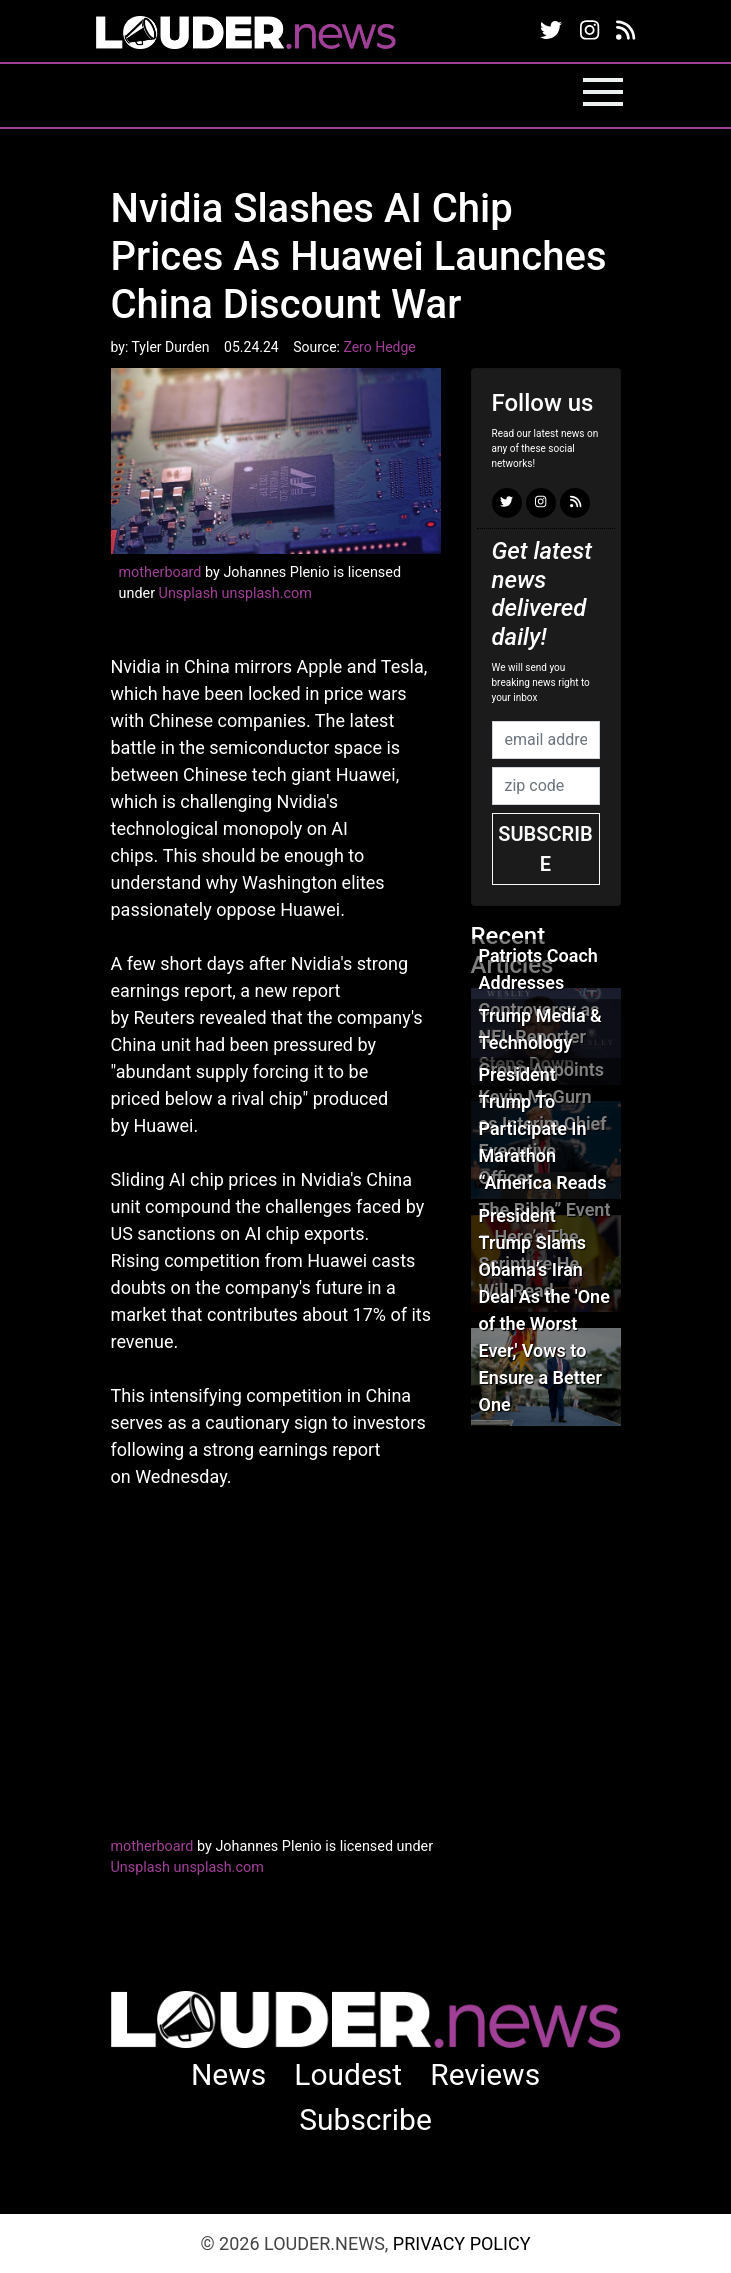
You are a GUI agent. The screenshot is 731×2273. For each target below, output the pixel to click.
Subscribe (545, 849)
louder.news (246, 35)
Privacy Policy (462, 2243)
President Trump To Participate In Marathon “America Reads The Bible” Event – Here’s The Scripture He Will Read (545, 1182)
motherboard (160, 572)
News (228, 2074)
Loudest (348, 2074)
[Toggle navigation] (603, 92)
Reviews (485, 2074)
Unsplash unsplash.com (235, 593)
